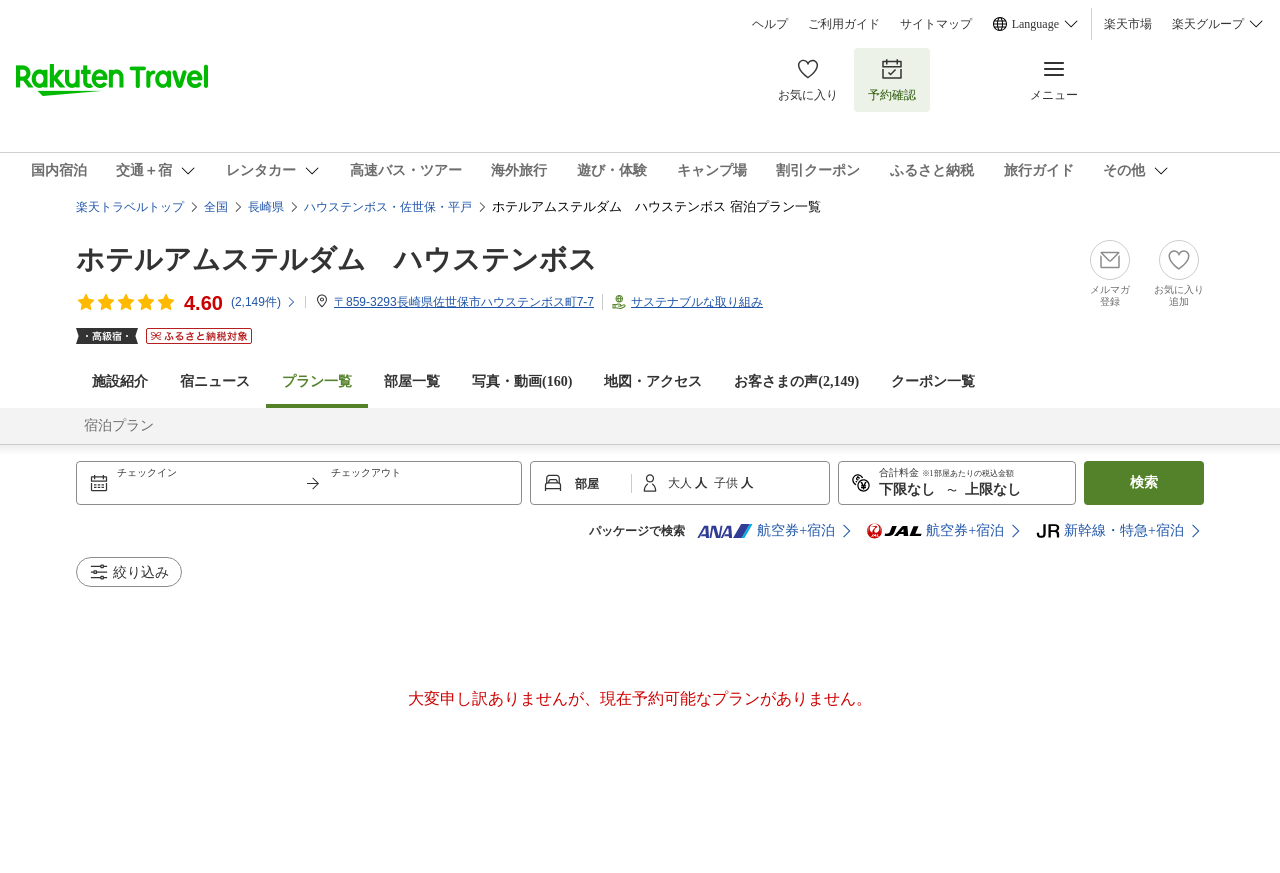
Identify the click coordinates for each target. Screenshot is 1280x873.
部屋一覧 (412, 381)
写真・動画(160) (522, 381)
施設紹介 (120, 381)
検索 (1144, 482)
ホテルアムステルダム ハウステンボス (336, 259)
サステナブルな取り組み (697, 302)
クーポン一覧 (933, 381)
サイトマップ (936, 24)
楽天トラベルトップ (130, 207)
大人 (681, 483)
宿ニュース (215, 381)
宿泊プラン (119, 425)
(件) (264, 302)
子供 (727, 483)
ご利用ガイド (844, 24)
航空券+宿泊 (766, 531)
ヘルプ (770, 24)
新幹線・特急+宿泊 (1110, 531)
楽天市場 (1128, 24)
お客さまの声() (796, 381)
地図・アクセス (653, 381)
